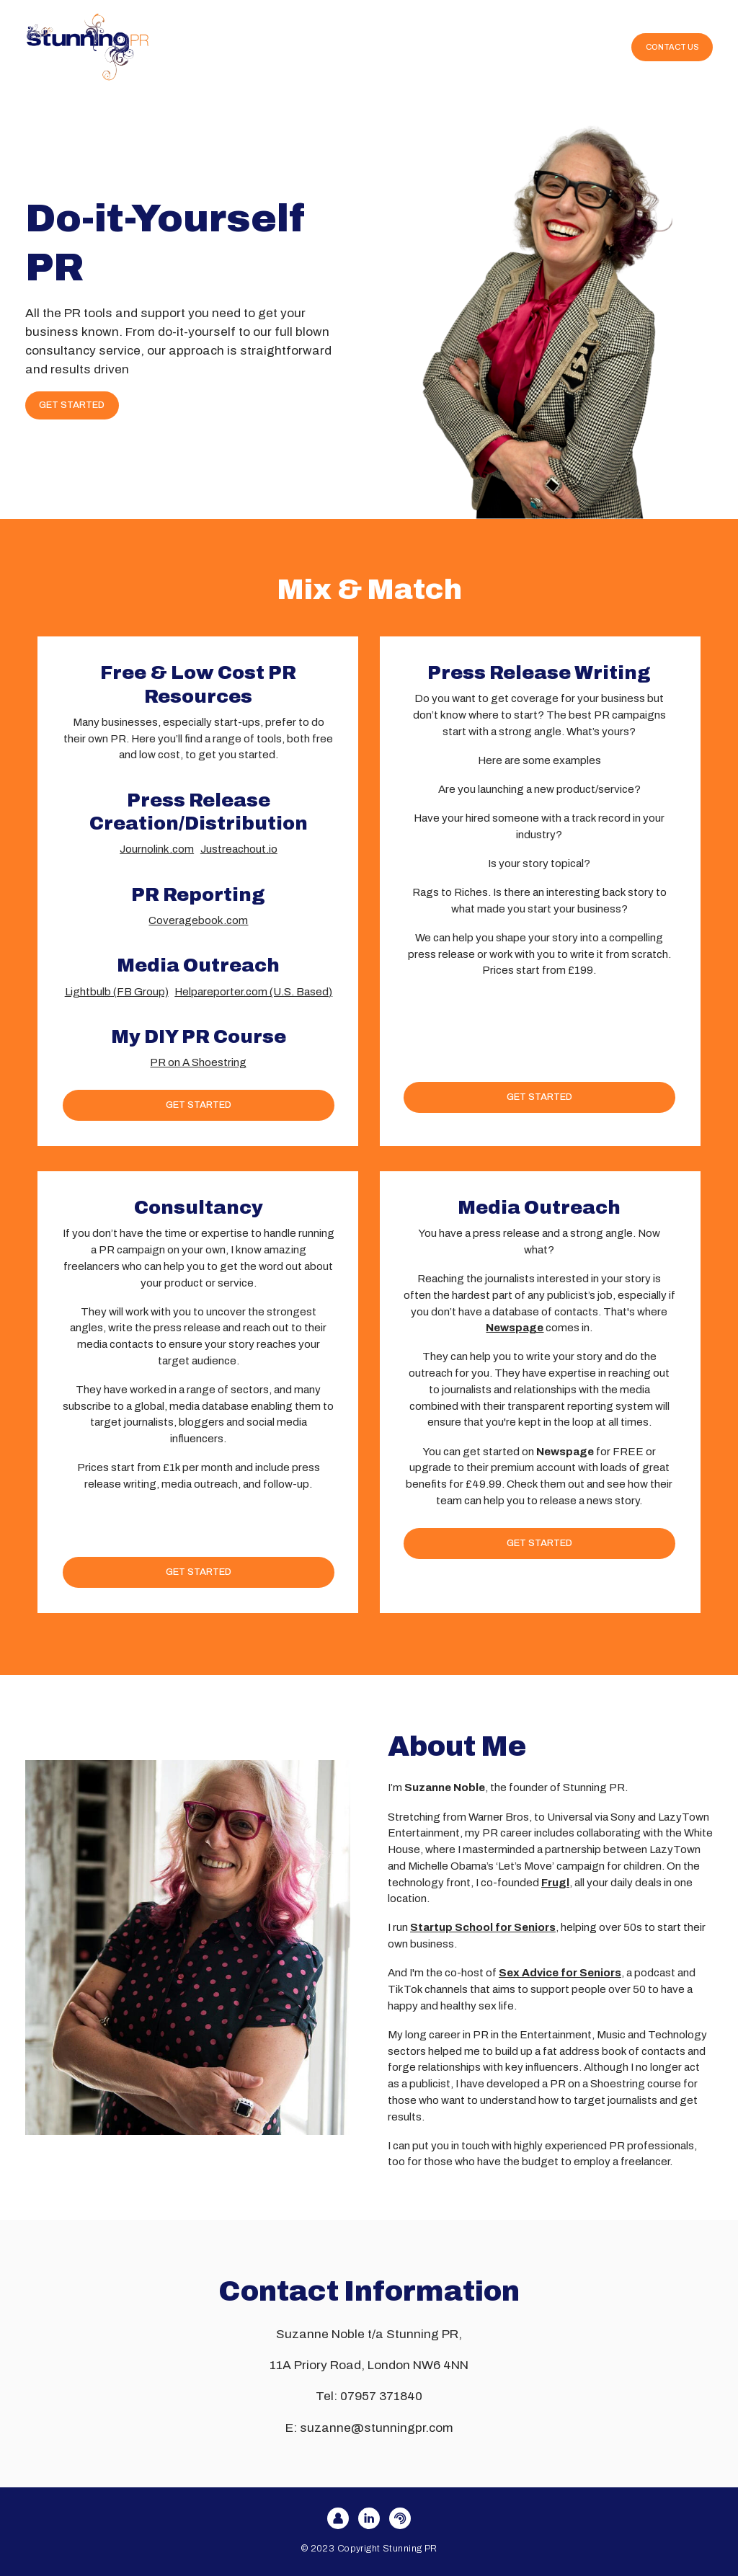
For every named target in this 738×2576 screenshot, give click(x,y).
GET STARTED (72, 405)
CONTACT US (672, 47)
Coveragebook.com (198, 920)
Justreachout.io (238, 849)
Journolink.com (157, 849)
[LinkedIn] (369, 2518)
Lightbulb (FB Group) (117, 992)
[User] (338, 2518)
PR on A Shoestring (198, 1062)
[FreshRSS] (400, 2518)
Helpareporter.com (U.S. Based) (253, 992)
